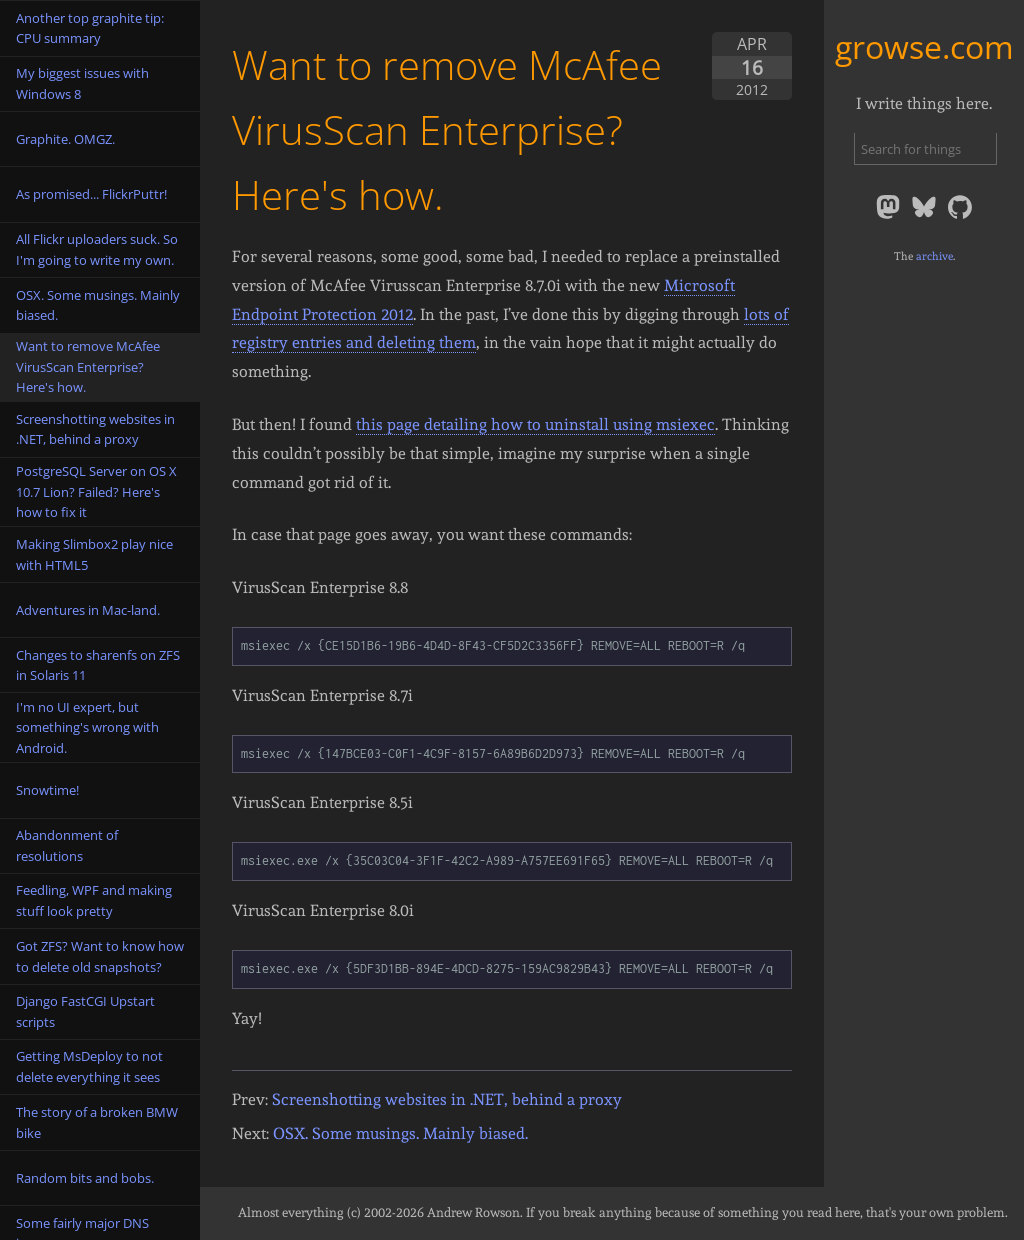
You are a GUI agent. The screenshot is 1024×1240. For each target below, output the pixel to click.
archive (934, 256)
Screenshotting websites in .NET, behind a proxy (447, 1099)
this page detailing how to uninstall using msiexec (535, 424)
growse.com (924, 46)
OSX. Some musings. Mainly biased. (400, 1133)
